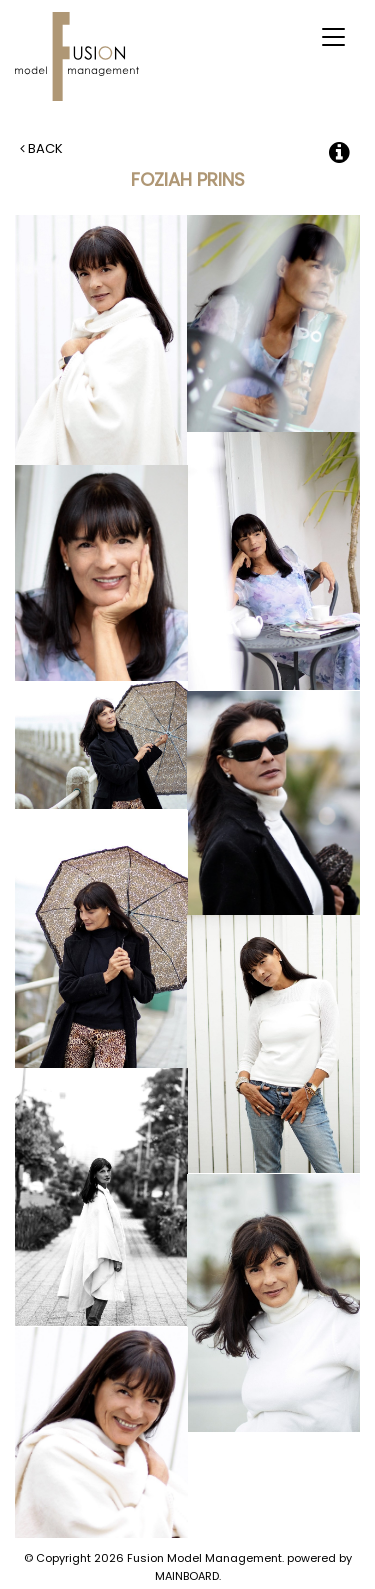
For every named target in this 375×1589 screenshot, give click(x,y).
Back (41, 148)
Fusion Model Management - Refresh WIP (80, 56)
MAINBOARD (187, 1576)
